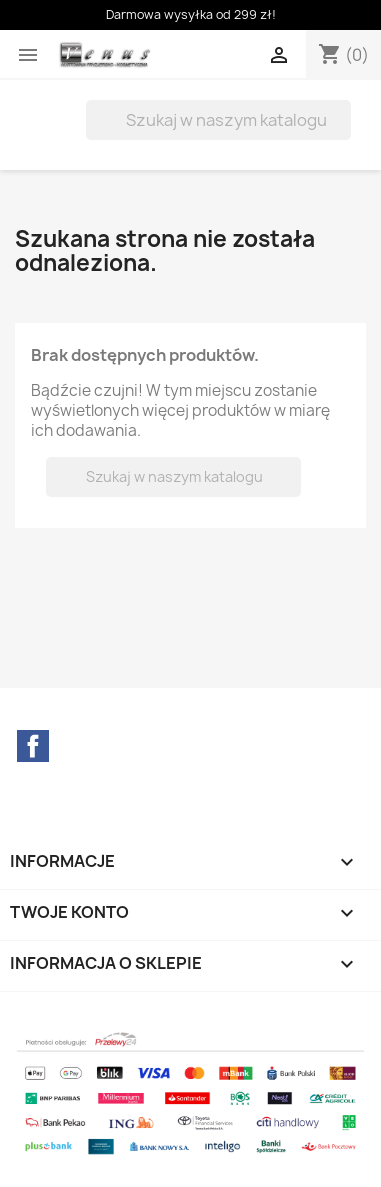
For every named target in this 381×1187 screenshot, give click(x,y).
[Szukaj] (218, 120)
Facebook (33, 746)
